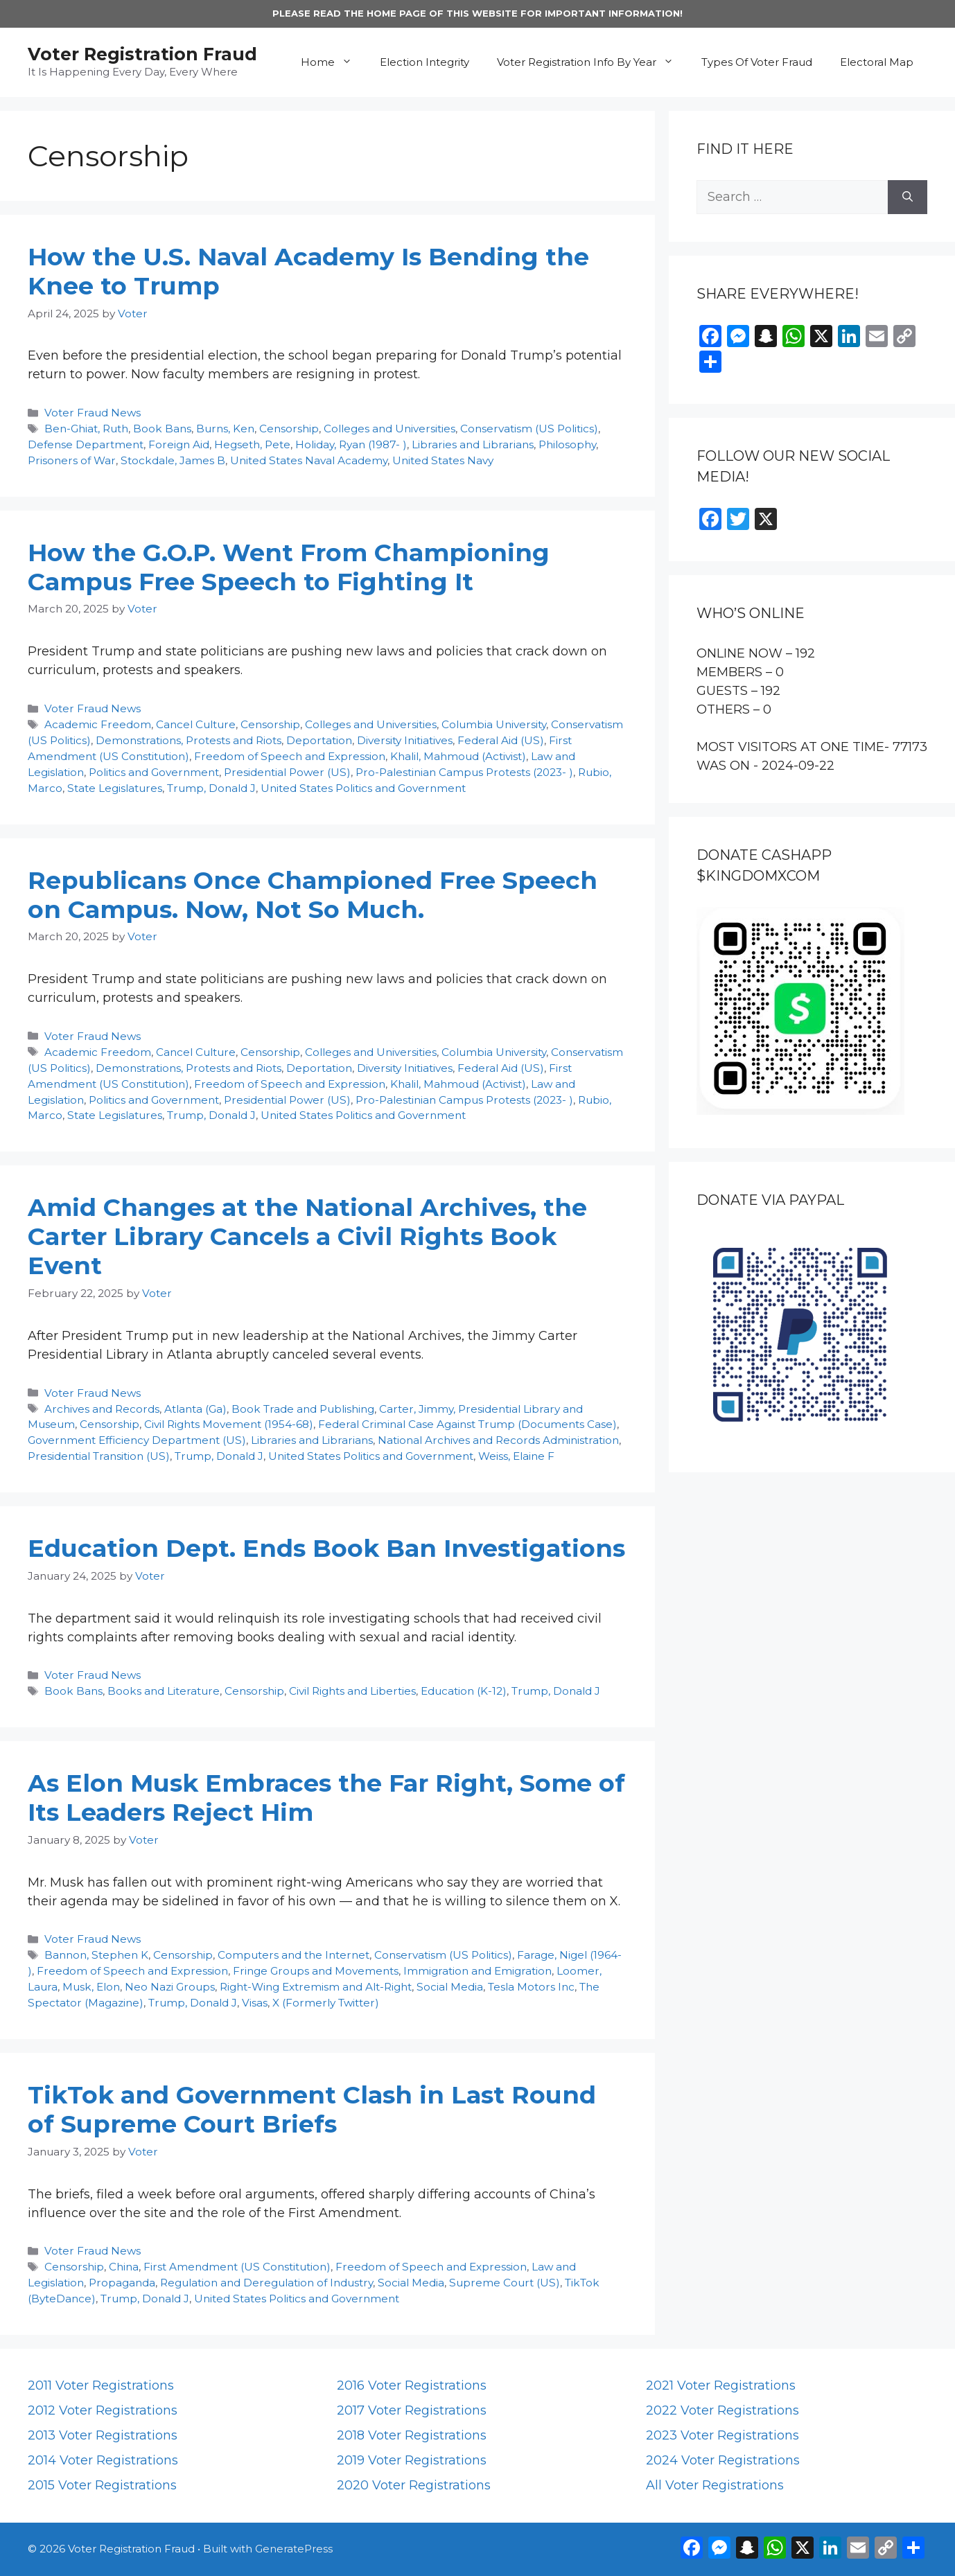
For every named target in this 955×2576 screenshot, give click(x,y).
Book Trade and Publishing (302, 1408)
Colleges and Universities (389, 428)
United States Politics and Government (363, 788)
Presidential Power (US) (287, 772)
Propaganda (122, 2282)
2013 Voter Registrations (102, 2435)
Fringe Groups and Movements (315, 1970)
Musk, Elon (91, 1986)
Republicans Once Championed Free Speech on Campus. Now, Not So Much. (312, 894)
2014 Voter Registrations (103, 2460)
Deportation (319, 740)
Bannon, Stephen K (96, 1954)
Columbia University (493, 724)
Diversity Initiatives (405, 740)
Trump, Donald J (211, 788)
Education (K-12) (464, 1690)
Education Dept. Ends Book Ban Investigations (326, 1548)
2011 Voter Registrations (101, 2385)
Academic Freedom (97, 724)
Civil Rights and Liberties (352, 1690)
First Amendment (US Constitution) (237, 2266)
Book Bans (162, 428)
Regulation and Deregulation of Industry (266, 2282)
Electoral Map (876, 62)
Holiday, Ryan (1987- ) (351, 444)
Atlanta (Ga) (195, 1408)
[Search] (907, 197)
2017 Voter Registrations (412, 2410)
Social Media (450, 1986)
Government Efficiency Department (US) (137, 1440)
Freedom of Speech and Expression (289, 756)
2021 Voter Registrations (721, 2385)
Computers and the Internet (293, 1954)
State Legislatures (114, 788)
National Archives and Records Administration (498, 1440)
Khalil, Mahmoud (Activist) (458, 756)
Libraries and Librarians (473, 444)
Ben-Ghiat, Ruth (86, 428)
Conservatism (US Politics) (529, 428)
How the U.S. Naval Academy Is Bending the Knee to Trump (308, 271)
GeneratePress (294, 2548)
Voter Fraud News (92, 412)
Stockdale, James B (173, 460)
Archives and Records (101, 1408)
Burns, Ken (225, 428)
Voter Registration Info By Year (592, 62)
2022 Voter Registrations (722, 2410)
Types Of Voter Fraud (756, 62)
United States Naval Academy (308, 460)
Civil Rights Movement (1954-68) (228, 1424)
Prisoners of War (72, 460)
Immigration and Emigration (477, 1970)
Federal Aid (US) (500, 740)
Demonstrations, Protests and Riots (188, 740)
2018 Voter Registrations (412, 2435)
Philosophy (567, 444)
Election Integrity (424, 62)
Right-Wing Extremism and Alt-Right (316, 1986)
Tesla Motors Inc (531, 1986)
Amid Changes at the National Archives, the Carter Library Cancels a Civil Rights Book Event (307, 1236)
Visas (255, 2002)
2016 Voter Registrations (412, 2385)
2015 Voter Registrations (102, 2485)
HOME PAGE (396, 13)
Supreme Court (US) (504, 2282)
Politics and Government (154, 772)
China (124, 2266)
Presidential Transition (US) (99, 1456)
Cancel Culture (196, 724)
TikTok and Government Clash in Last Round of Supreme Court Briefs (312, 2109)
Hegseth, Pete (252, 444)
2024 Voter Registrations (723, 2460)
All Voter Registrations (715, 2485)
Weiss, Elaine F (516, 1456)
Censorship (289, 428)
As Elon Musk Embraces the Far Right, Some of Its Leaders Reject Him (326, 1797)
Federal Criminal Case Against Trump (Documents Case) (467, 1424)
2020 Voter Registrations (414, 2485)
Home (333, 62)
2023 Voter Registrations (722, 2435)
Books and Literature (163, 1690)
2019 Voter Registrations (412, 2460)
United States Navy (442, 460)
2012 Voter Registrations (102, 2410)
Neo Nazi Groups (170, 1986)
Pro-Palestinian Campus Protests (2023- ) (464, 772)
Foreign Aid (178, 444)
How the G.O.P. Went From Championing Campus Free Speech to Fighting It (289, 567)
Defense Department (85, 444)
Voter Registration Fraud (142, 54)
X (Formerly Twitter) (325, 2002)
